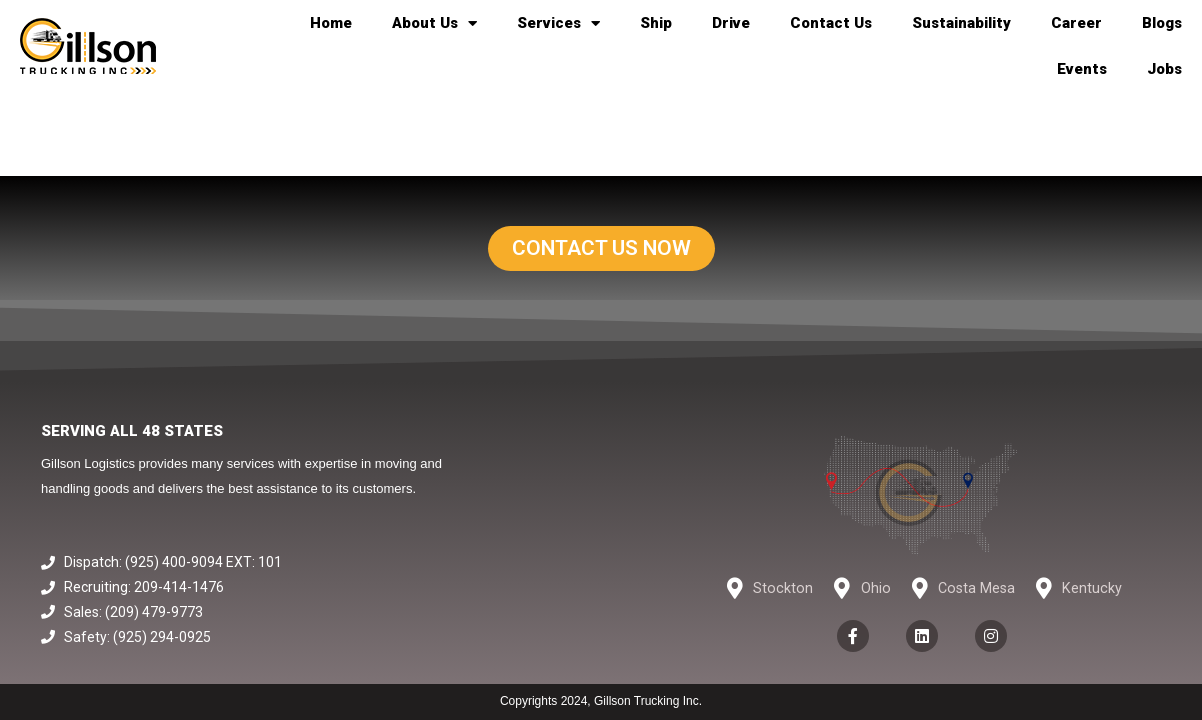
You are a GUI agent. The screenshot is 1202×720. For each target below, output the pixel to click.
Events (1082, 69)
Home (331, 23)
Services (558, 23)
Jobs (1164, 69)
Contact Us (831, 23)
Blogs (1162, 23)
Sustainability (961, 23)
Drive (731, 23)
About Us (434, 23)
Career (1076, 23)
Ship (656, 23)
